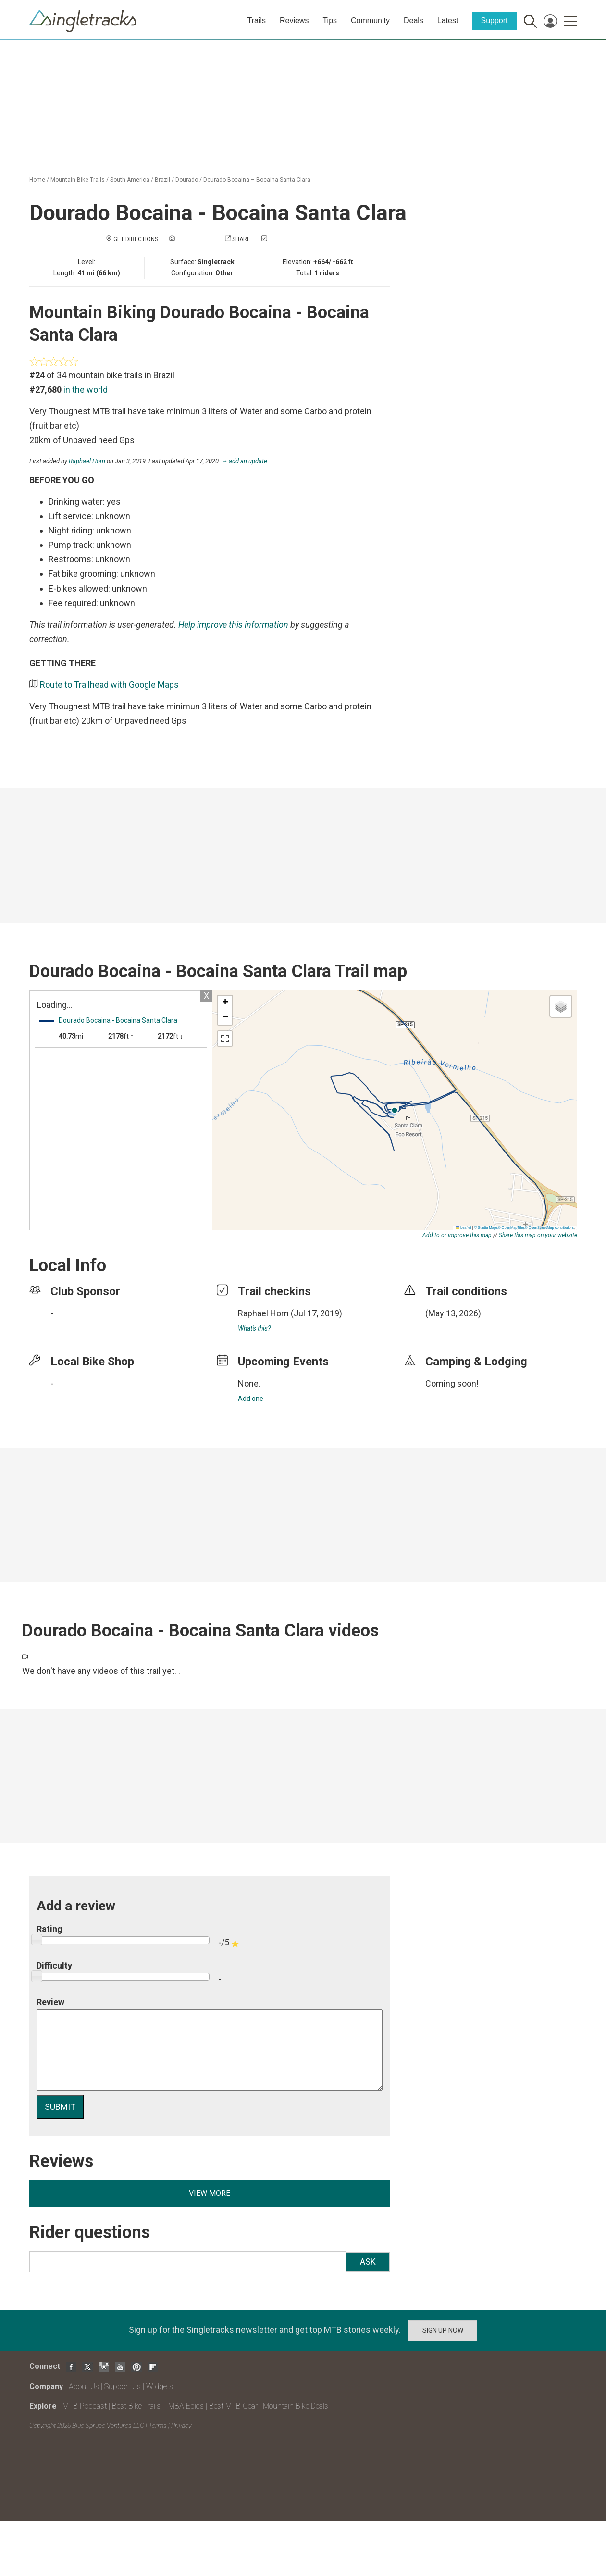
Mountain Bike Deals (295, 2406)
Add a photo (195, 239)
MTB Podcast (84, 2406)
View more (209, 2193)
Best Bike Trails (136, 2406)
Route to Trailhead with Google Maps (109, 685)
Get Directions (135, 239)
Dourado (186, 179)
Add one (250, 1398)
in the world (85, 389)
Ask (368, 2261)
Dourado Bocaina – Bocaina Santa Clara (256, 179)
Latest (447, 20)
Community (370, 20)
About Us (84, 2386)
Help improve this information (233, 624)
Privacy (181, 2425)
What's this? (254, 1328)
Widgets (159, 2386)
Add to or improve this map (457, 1235)
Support (494, 20)
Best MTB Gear (233, 2406)
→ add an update (245, 461)
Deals (413, 20)
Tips (329, 20)
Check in (281, 239)
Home (37, 179)
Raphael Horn (87, 461)
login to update (447, 1328)
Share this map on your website (538, 1235)
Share (241, 239)
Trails (256, 20)
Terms (157, 2425)
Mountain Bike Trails (77, 179)
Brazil (162, 179)
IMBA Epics (185, 2406)
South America (129, 179)
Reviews (294, 20)
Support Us (122, 2386)
